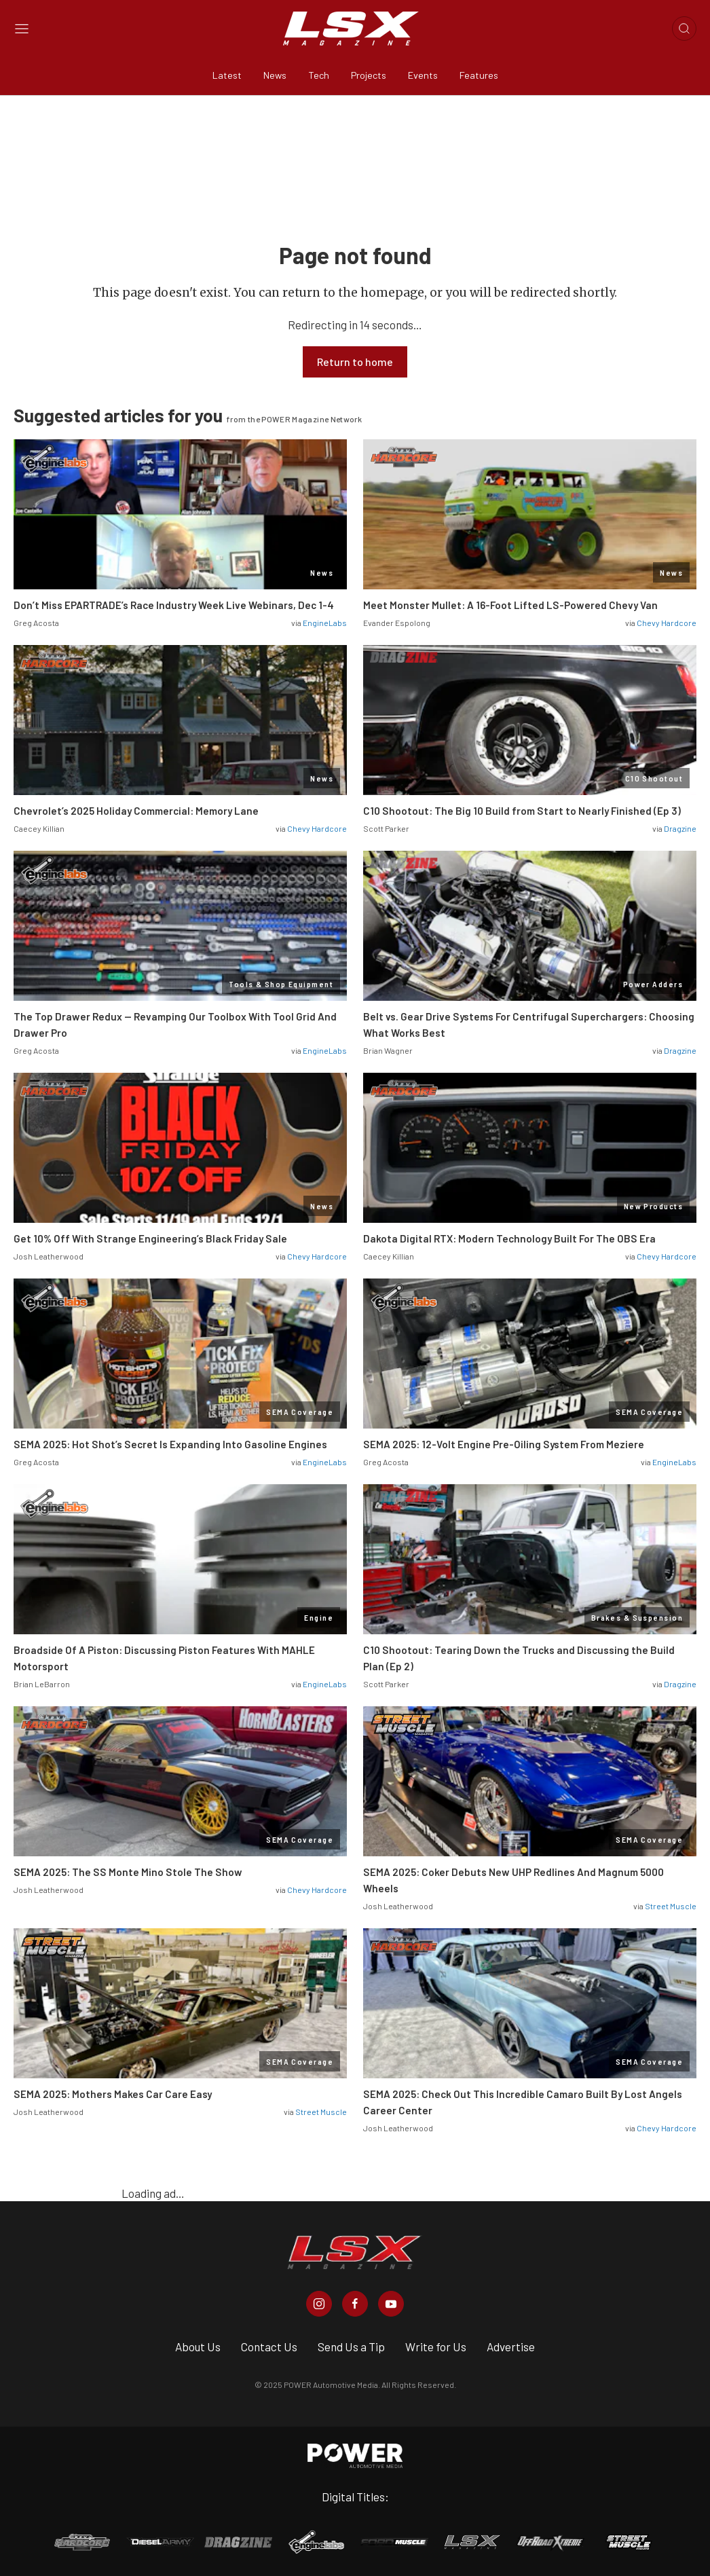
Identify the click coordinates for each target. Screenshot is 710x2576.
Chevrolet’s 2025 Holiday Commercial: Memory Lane (136, 811)
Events (423, 75)
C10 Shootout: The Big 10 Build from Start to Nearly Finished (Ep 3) (522, 811)
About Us (198, 2346)
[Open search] (684, 28)
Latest (227, 75)
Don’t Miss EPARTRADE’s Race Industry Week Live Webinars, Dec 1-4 (174, 605)
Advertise (511, 2346)
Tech (318, 75)
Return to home (355, 361)
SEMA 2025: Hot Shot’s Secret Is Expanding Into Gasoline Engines (170, 1444)
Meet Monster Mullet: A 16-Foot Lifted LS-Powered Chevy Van (510, 605)
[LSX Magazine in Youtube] (391, 2304)
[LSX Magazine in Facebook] (355, 2304)
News (274, 75)
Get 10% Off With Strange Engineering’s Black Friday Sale (150, 1238)
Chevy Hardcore (666, 622)
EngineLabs (325, 622)
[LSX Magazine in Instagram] (319, 2304)
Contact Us (269, 2346)
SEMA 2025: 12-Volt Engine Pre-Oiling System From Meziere (503, 1444)
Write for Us (435, 2346)
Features (479, 75)
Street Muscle (670, 1906)
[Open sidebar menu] (22, 29)
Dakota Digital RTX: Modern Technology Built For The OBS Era (509, 1238)
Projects (368, 75)
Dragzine (680, 828)
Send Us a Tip (351, 2346)
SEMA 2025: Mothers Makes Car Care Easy (113, 2094)
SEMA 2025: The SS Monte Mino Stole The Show (128, 1872)
